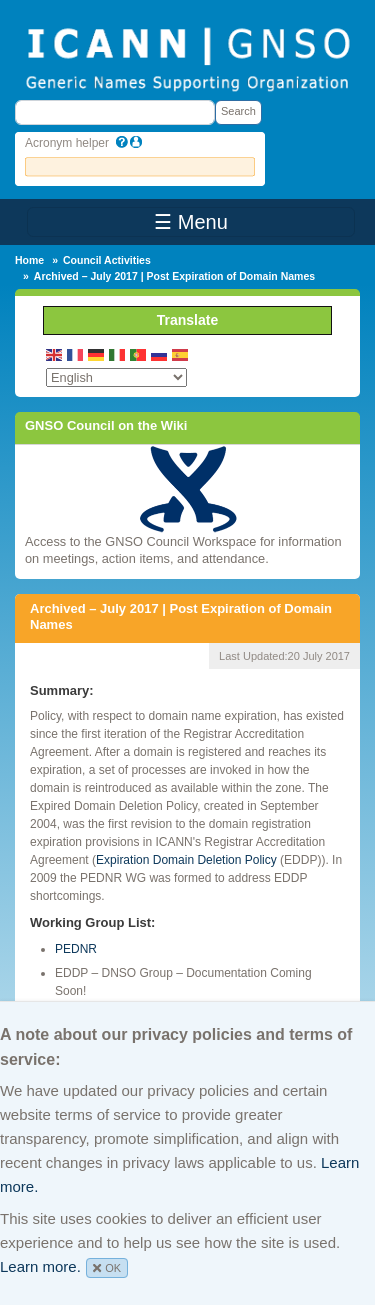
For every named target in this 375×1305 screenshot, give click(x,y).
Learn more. (40, 1266)
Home (29, 260)
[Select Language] (116, 377)
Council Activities (107, 260)
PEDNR (76, 949)
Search (238, 111)
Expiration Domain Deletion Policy (186, 860)
